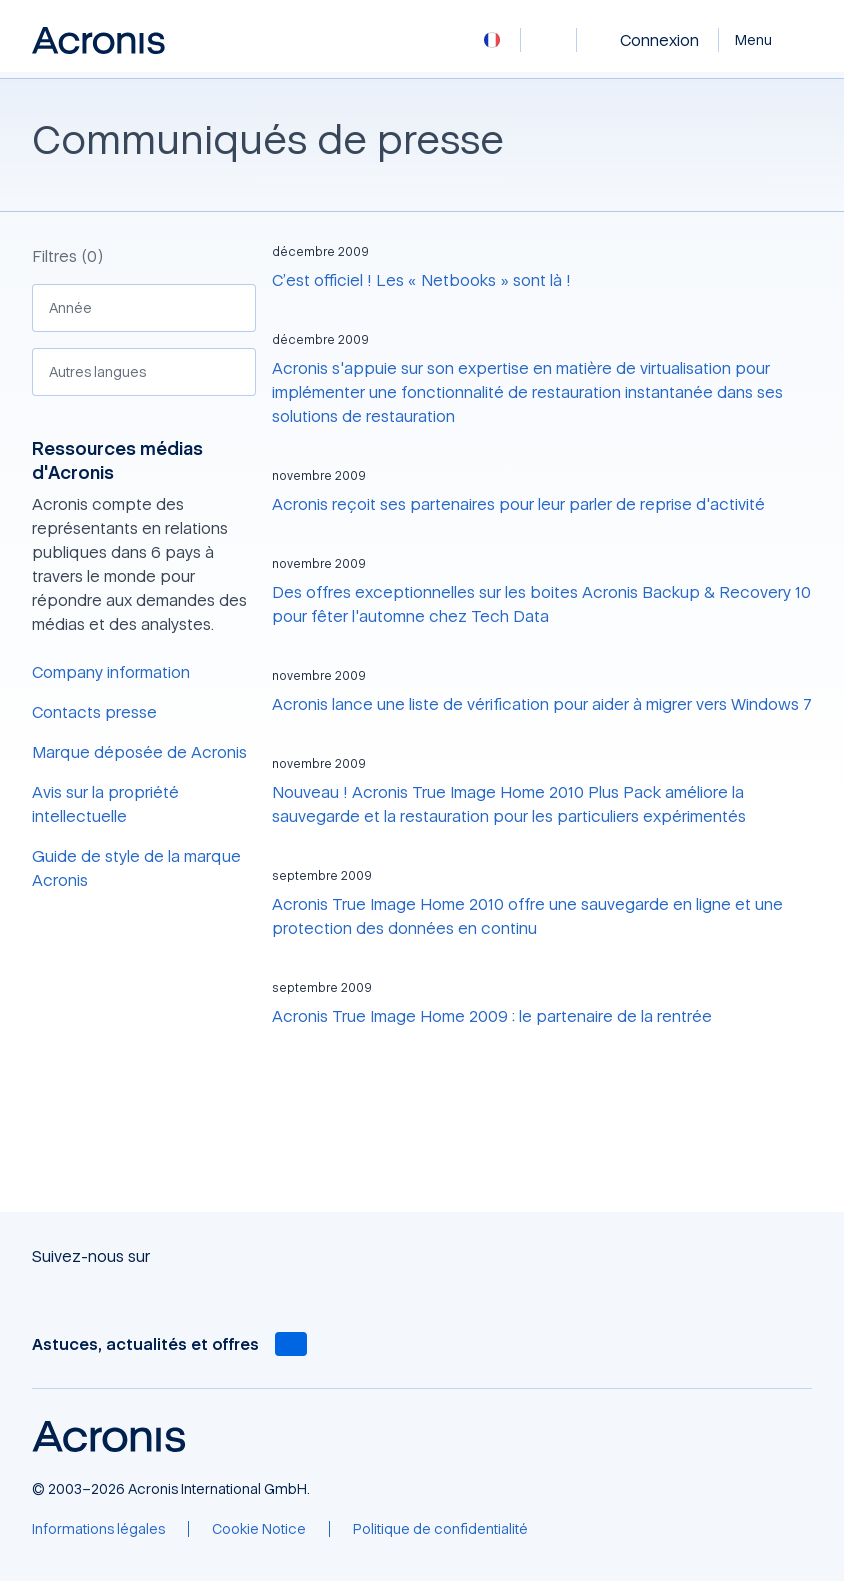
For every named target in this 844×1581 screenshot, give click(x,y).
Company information (111, 672)
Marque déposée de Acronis (139, 752)
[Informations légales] (98, 1529)
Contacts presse (94, 712)
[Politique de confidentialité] (440, 1529)
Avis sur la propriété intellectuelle (105, 804)
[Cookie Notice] (259, 1529)
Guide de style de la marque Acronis (136, 868)
